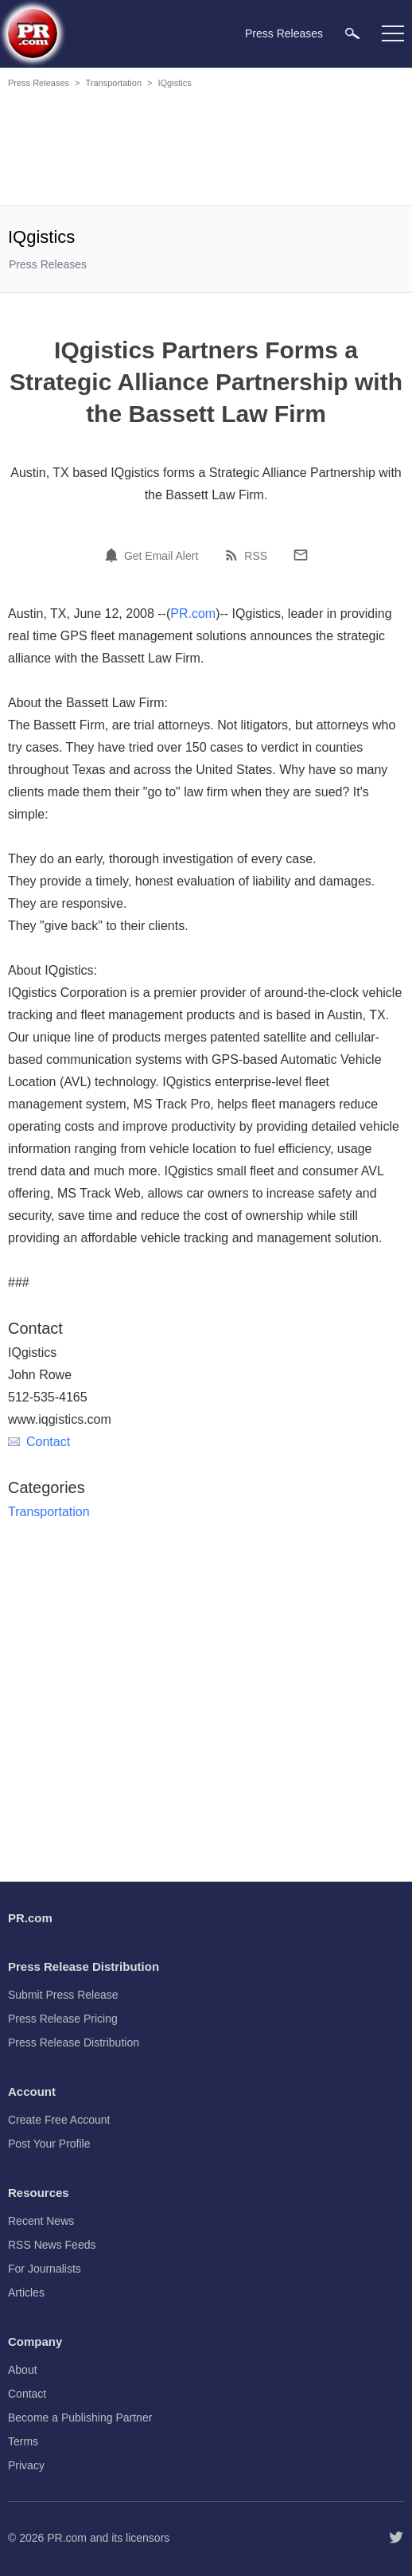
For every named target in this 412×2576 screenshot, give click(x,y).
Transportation (113, 83)
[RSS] (233, 555)
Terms (23, 2441)
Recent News (41, 2220)
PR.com (193, 613)
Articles (26, 2292)
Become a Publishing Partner (80, 2417)
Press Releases (38, 83)
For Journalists (44, 2268)
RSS (255, 555)
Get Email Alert (161, 555)
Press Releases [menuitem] (284, 33)
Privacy (26, 2465)
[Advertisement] (206, 150)
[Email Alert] (113, 555)
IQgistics (174, 83)
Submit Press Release (63, 1994)
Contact (39, 1441)
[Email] (301, 555)
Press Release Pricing (63, 2018)
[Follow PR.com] (396, 2538)
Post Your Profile (49, 2143)
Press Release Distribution (73, 2042)
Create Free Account (59, 2119)
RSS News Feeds (51, 2244)
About (22, 2369)
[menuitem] (352, 33)
